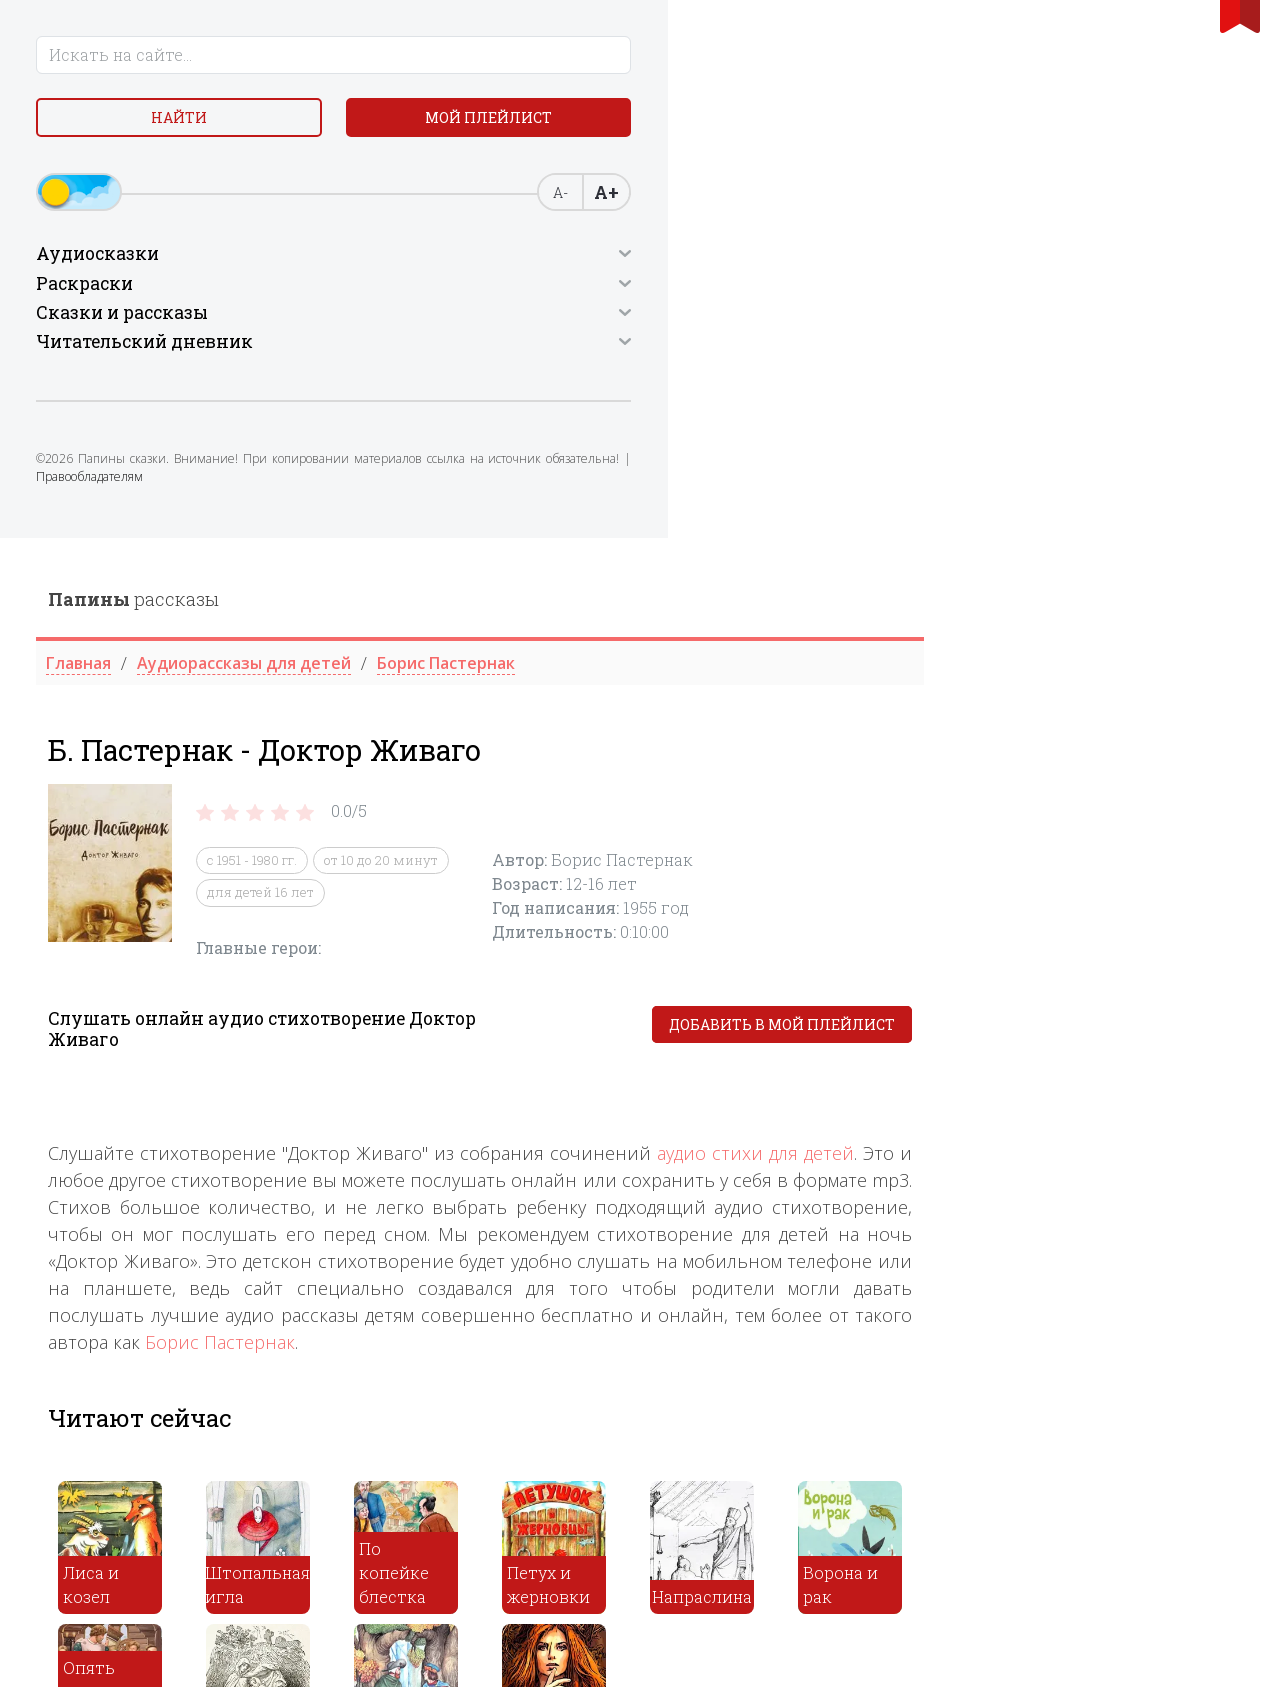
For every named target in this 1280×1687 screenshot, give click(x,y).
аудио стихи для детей (1075, 615)
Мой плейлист (160, 176)
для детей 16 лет (580, 354)
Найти (160, 129)
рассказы (453, 61)
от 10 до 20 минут (701, 322)
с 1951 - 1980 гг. (572, 322)
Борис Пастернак (540, 804)
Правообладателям (101, 562)
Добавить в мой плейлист (1102, 486)
